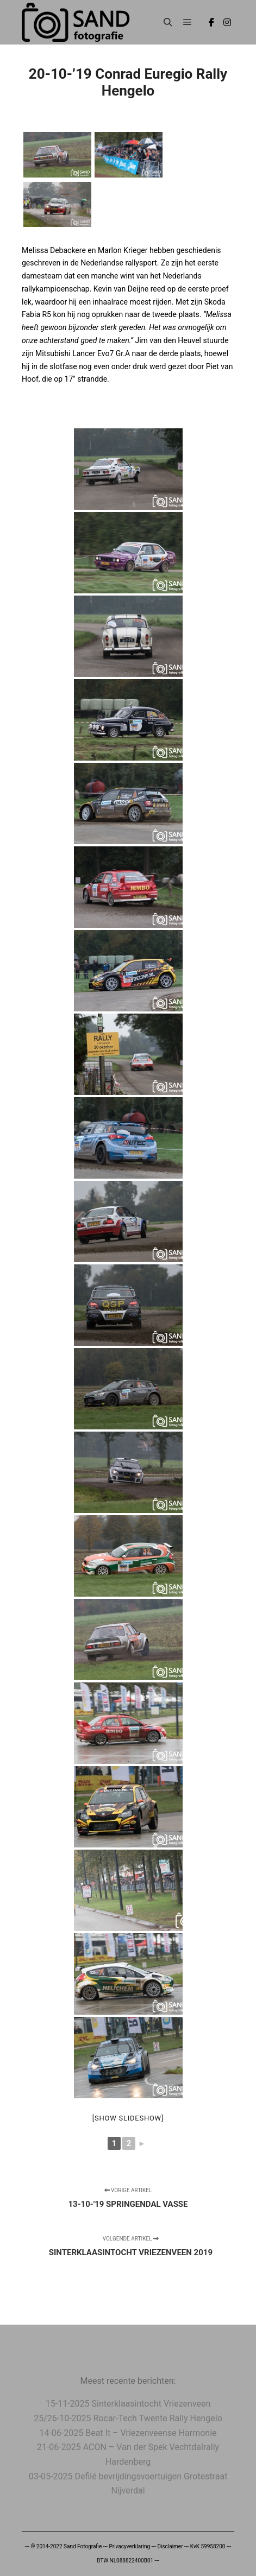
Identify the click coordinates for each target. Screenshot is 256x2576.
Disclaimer (170, 2546)
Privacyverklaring (129, 2546)
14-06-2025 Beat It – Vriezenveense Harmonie (127, 2433)
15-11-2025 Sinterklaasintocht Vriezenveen (128, 2403)
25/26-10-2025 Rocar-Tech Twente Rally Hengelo (128, 2418)
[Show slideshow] (128, 2118)
